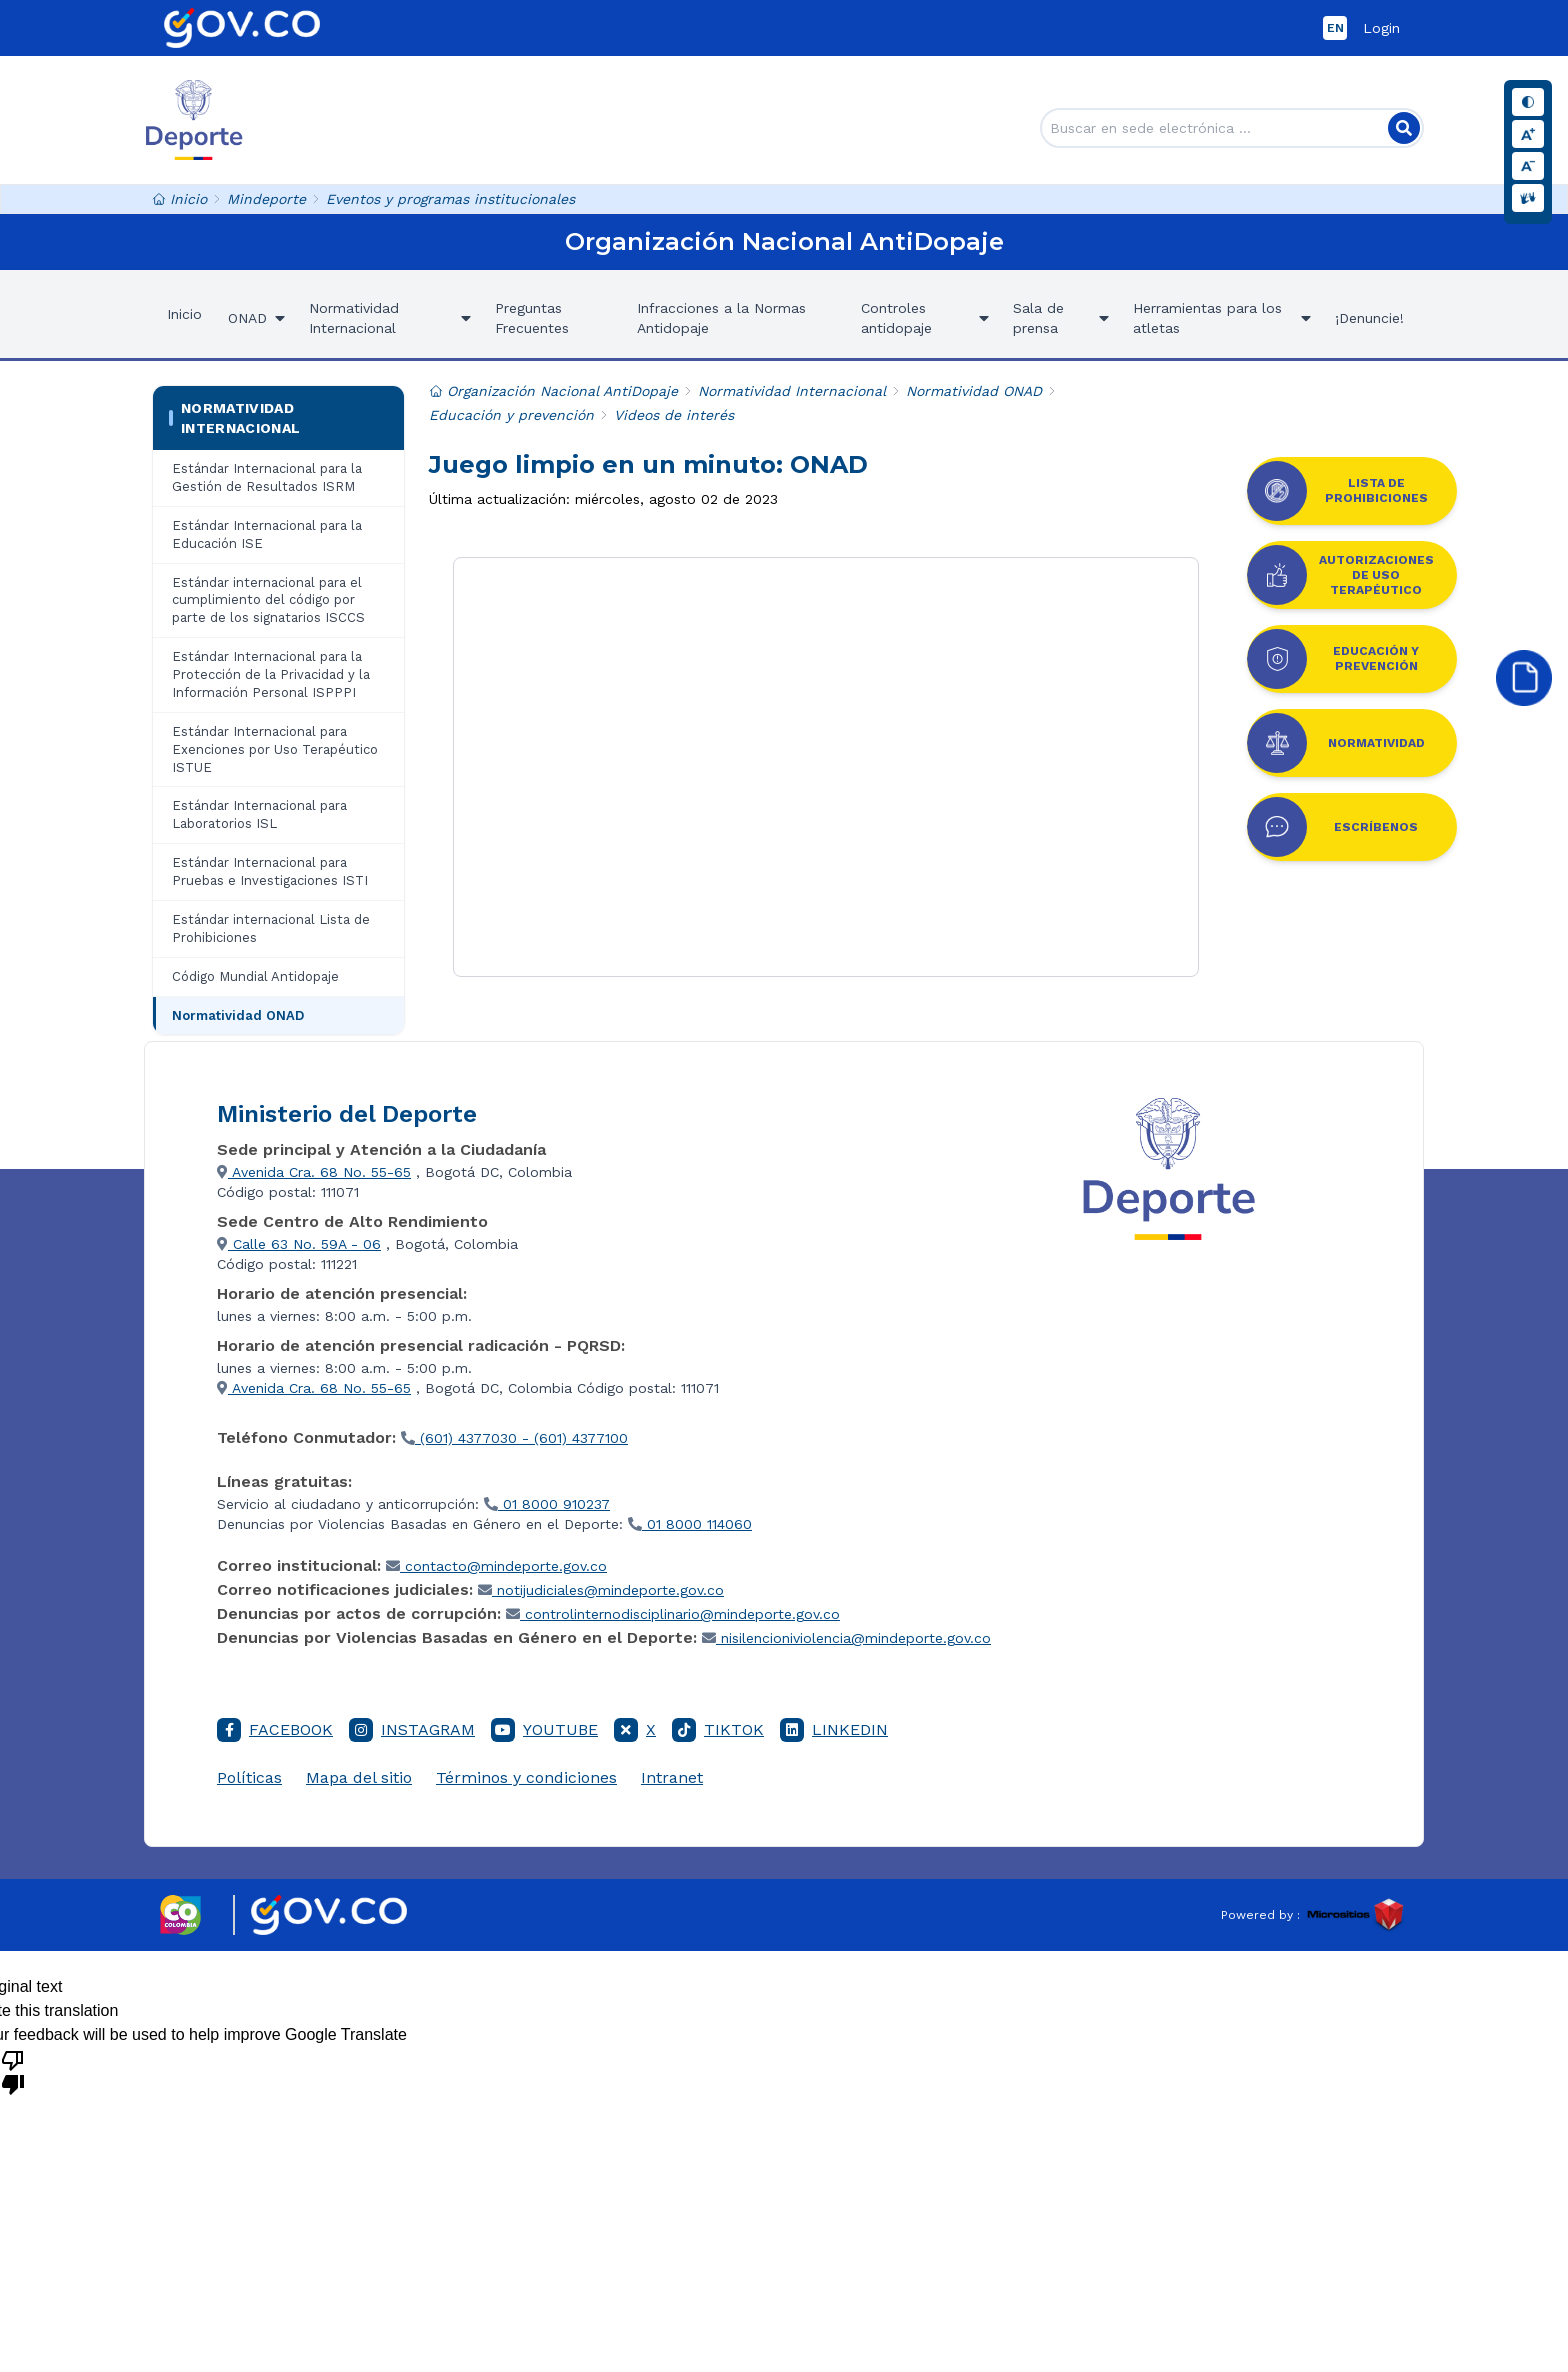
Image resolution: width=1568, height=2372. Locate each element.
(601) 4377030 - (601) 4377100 (514, 1438)
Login (1381, 28)
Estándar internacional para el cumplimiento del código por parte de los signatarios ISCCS (268, 600)
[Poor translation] (13, 2071)
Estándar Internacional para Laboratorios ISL (259, 814)
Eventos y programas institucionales (450, 199)
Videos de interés (674, 415)
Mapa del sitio (359, 1777)
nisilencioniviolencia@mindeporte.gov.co (846, 1638)
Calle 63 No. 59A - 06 (299, 1244)
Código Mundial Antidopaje (255, 976)
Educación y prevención (511, 415)
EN (1335, 28)
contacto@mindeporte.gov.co (496, 1566)
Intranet (672, 1777)
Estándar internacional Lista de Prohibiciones (271, 928)
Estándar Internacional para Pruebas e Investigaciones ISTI (270, 871)
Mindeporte (266, 199)
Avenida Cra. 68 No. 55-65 (314, 1172)
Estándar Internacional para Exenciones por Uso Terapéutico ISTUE (275, 749)
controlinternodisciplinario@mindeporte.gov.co (673, 1614)
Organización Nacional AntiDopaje (553, 391)
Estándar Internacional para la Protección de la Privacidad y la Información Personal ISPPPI (271, 674)
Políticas (249, 1777)
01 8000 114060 (690, 1524)
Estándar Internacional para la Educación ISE (267, 534)
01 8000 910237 (547, 1504)
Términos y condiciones (526, 1777)
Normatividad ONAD (238, 1015)
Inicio (179, 199)
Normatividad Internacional (235, 418)
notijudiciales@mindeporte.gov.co (601, 1590)
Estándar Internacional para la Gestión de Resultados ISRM (267, 477)
